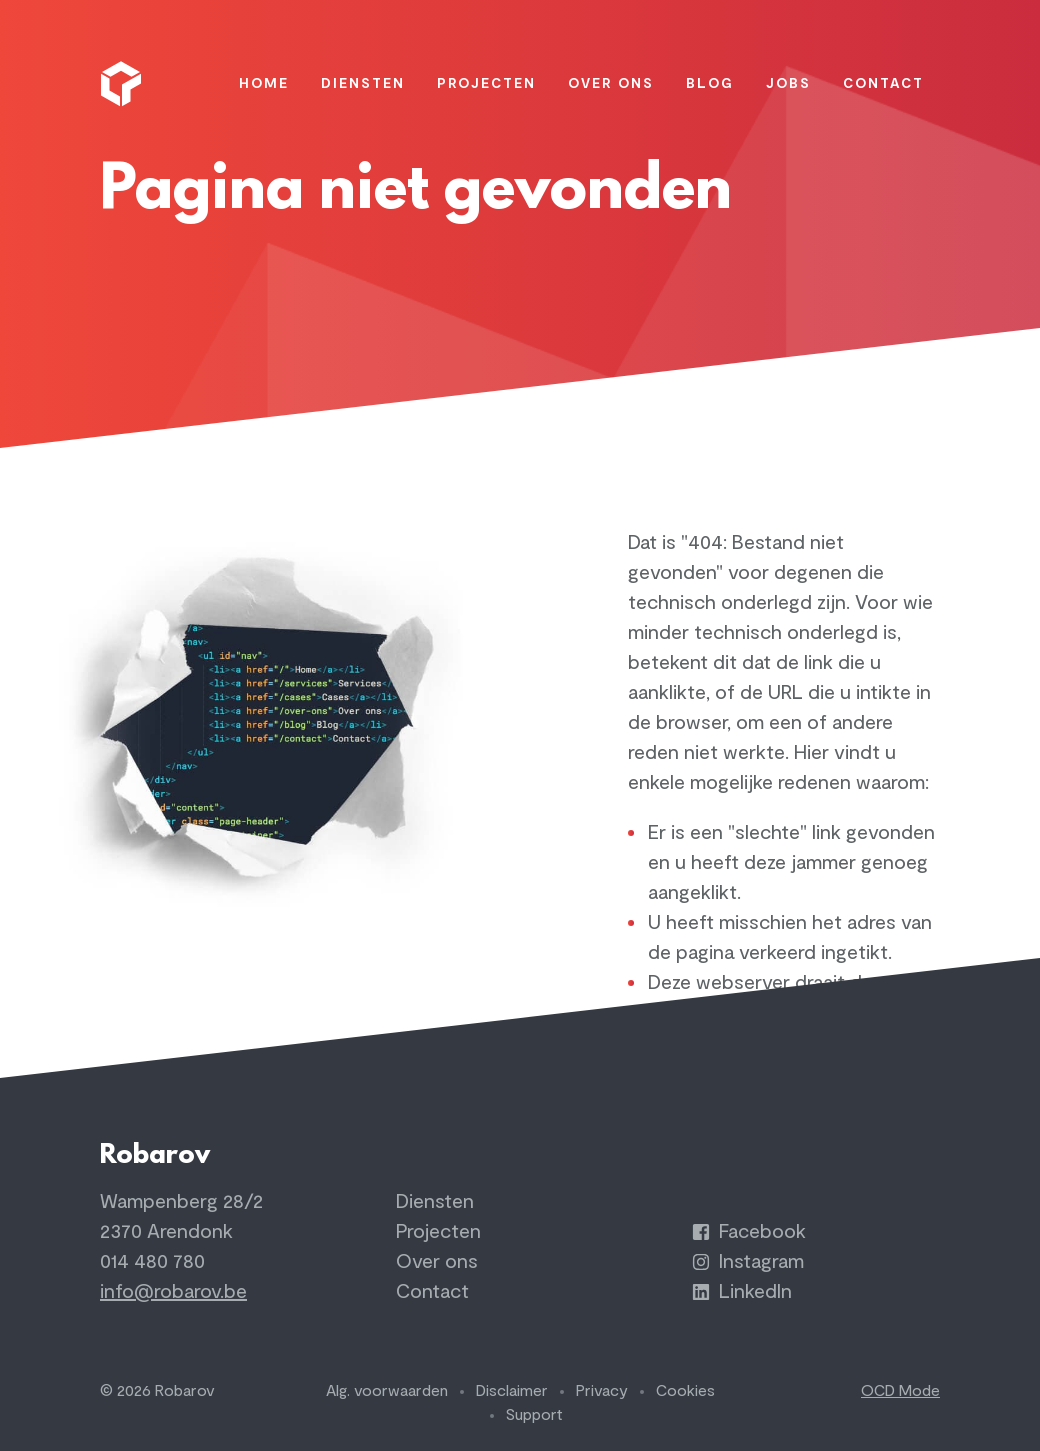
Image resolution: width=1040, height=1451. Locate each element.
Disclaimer (512, 1391)
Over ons (437, 1261)
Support (534, 1415)
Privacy (602, 1391)
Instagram (748, 1261)
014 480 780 (152, 1261)
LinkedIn (742, 1291)
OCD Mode (900, 1391)
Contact (432, 1291)
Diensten (435, 1201)
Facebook (749, 1231)
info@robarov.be (173, 1291)
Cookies (685, 1391)
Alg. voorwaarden (387, 1391)
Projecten (438, 1231)
